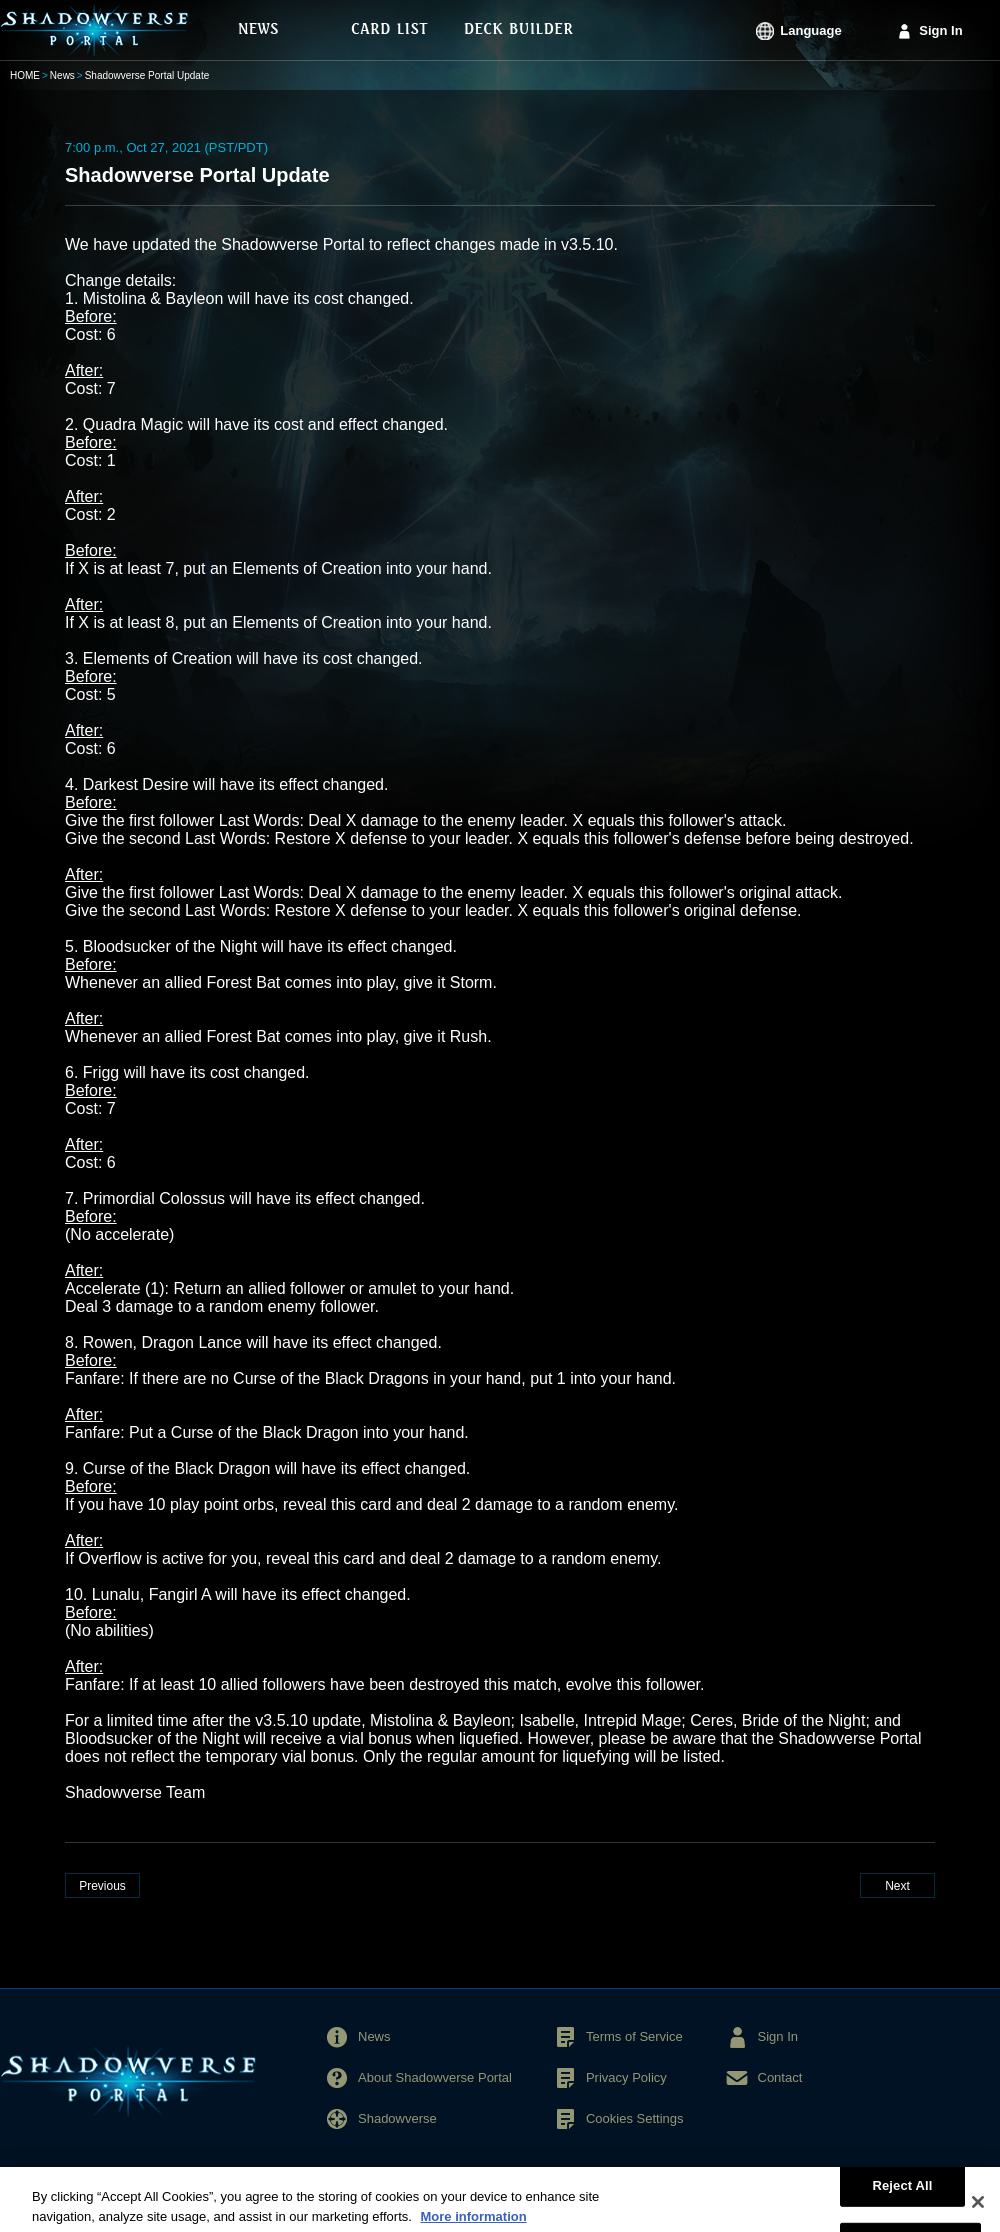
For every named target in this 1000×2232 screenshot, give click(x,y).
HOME (25, 75)
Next (897, 1886)
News (62, 75)
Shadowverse (397, 2118)
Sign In (940, 30)
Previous (102, 1886)
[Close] (978, 2208)
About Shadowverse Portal (435, 2077)
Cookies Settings (635, 2118)
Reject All (902, 2191)
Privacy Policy (626, 2077)
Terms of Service (634, 2036)
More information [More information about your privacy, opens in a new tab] (473, 2222)
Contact (780, 2077)
